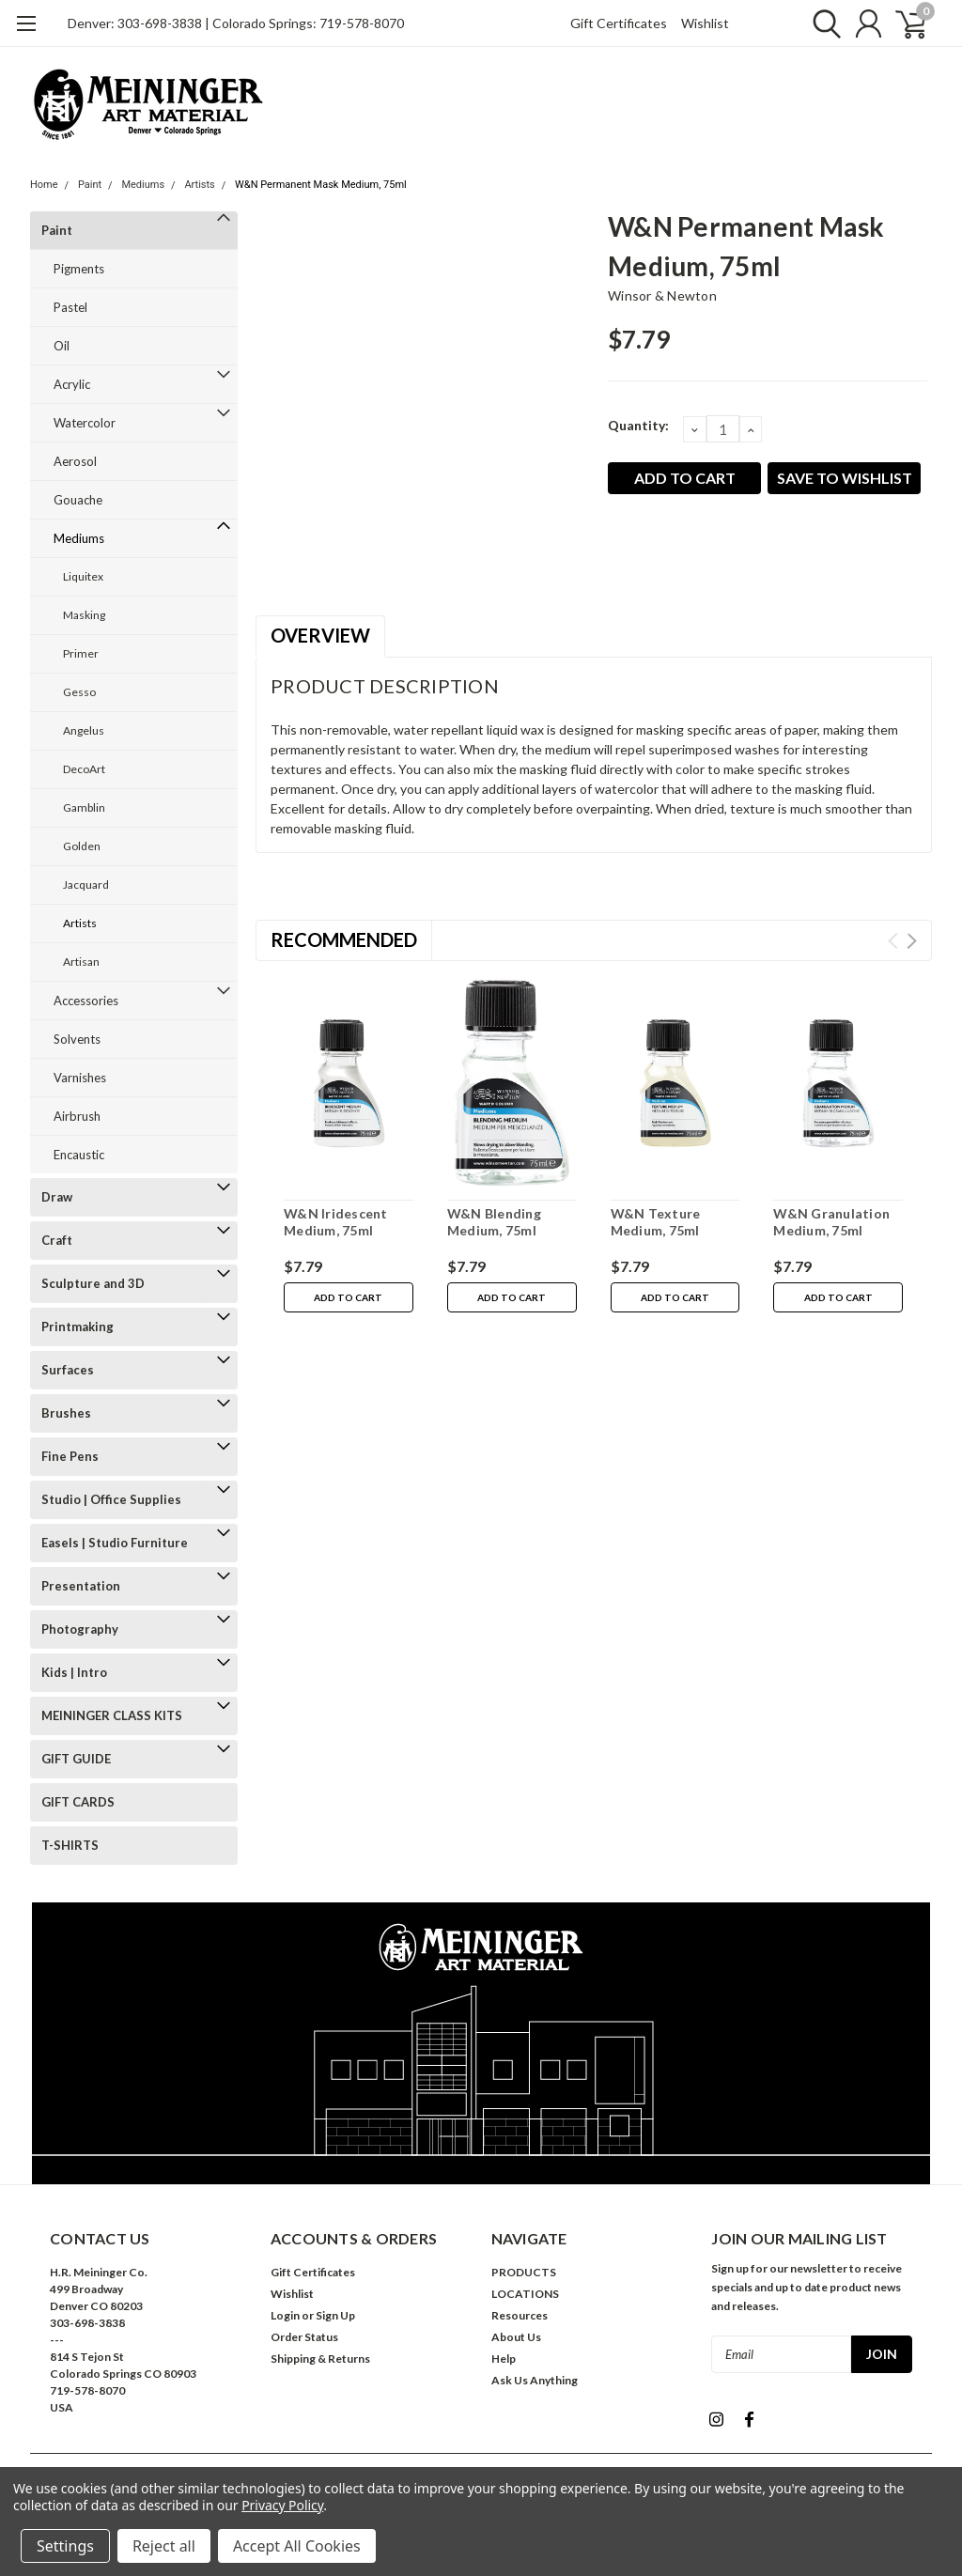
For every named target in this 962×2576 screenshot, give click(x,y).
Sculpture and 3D (93, 1283)
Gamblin (84, 807)
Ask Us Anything (534, 2380)
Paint (89, 184)
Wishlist (705, 23)
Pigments (79, 268)
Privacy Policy (282, 2505)
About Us (516, 2337)
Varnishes (80, 1077)
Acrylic (72, 384)
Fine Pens (70, 1456)
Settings (65, 2546)
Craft (56, 1240)
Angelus (83, 730)
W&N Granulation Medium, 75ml (831, 1221)
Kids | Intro (74, 1672)
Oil (62, 345)
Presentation (80, 1585)
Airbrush (77, 1116)
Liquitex (83, 576)
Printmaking (77, 1326)
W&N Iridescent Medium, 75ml (336, 1221)
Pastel (70, 307)
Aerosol (75, 461)
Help (503, 2358)
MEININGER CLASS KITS (111, 1715)
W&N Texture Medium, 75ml (656, 1221)
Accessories (86, 1000)
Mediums (142, 184)
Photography (79, 1629)
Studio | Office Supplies (111, 1499)
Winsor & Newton (662, 295)
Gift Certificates (618, 23)
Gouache (78, 499)
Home (44, 184)
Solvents (77, 1039)
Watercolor (85, 422)
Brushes (66, 1412)
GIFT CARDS (78, 1801)
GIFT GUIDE (76, 1758)
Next (912, 941)
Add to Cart (348, 1297)
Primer (81, 653)
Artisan (81, 961)
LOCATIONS (525, 2294)
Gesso (79, 692)
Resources (519, 2315)
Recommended (344, 939)
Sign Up (335, 2315)
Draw (56, 1196)
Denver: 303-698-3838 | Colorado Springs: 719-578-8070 (236, 23)
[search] (821, 23)
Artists (199, 184)
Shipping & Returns (320, 2358)
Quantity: (638, 425)
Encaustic (79, 1154)
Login (285, 2315)
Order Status (304, 2337)
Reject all (163, 2546)
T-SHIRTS (70, 1845)
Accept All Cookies (297, 2546)
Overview (320, 635)
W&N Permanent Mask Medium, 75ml (321, 184)
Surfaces (67, 1369)
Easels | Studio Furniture (114, 1542)
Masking (84, 615)
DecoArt (84, 769)
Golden (82, 846)
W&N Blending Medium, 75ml (494, 1221)
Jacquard (86, 884)
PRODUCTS (523, 2272)
